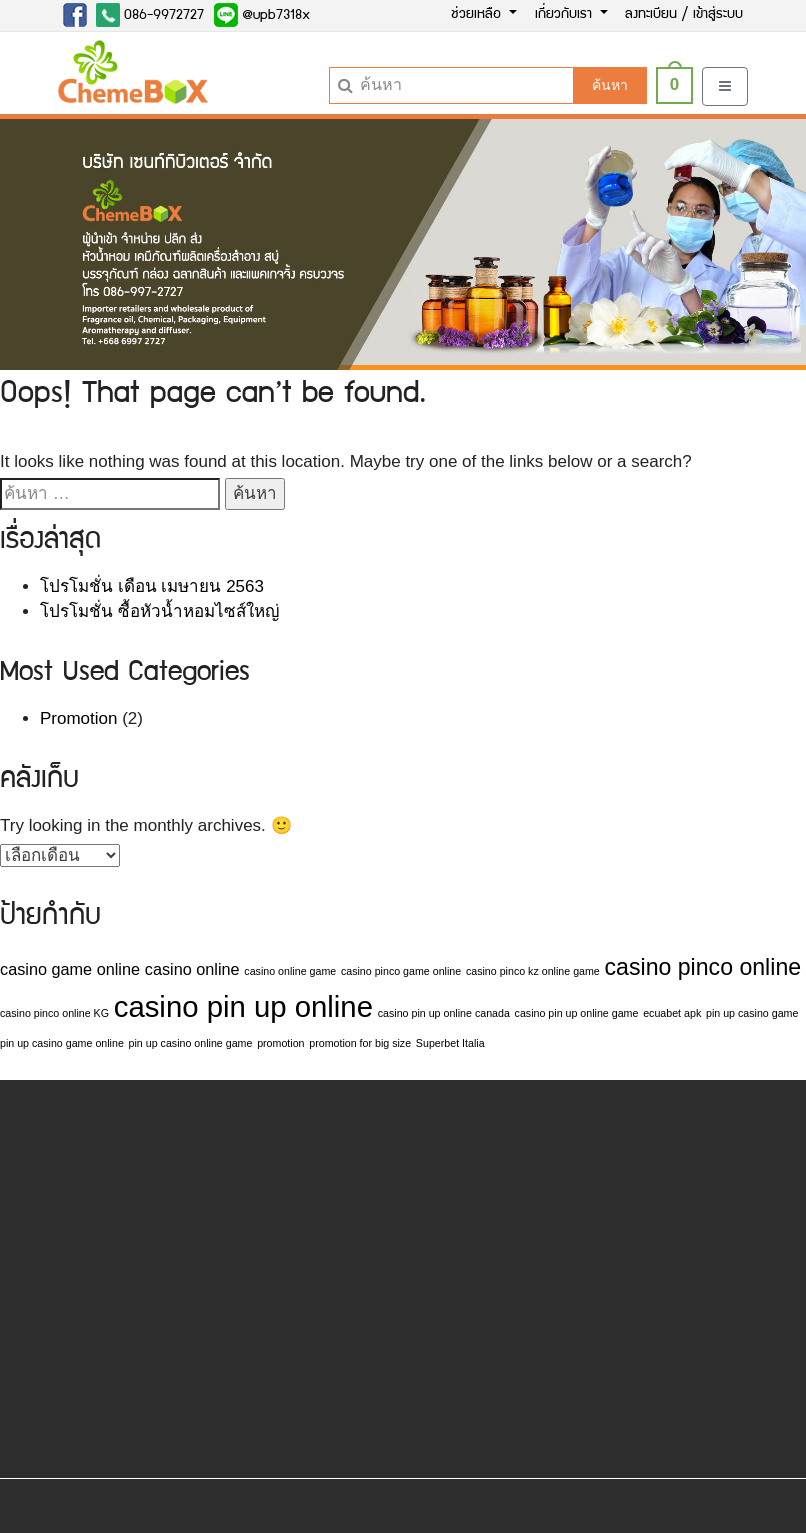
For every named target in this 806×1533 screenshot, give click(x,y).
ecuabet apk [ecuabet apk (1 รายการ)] (672, 1013)
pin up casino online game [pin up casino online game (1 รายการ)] (191, 1043)
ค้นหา (610, 85)
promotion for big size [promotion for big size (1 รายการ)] (360, 1043)
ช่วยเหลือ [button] (478, 15)
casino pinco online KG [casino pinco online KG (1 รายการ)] (54, 1013)
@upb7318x (262, 15)
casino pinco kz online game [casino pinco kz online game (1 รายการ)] (533, 971)
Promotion (78, 718)
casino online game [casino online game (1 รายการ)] (290, 971)
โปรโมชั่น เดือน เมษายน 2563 (152, 586)
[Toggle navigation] (725, 86)
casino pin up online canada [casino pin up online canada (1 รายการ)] (444, 1013)
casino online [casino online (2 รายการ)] (192, 969)
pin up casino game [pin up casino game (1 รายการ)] (752, 1013)
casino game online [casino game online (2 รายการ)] (70, 969)
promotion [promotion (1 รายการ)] (280, 1043)
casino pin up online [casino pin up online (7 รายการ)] (243, 1006)
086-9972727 (150, 15)
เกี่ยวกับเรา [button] (565, 15)
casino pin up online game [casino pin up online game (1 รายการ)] (577, 1013)
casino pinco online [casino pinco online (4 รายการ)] (703, 967)
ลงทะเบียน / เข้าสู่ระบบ (684, 15)
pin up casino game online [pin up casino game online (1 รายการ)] (62, 1043)
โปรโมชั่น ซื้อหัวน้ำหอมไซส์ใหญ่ (159, 611)
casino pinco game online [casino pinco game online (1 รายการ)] (401, 971)
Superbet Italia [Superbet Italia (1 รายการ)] (450, 1043)
